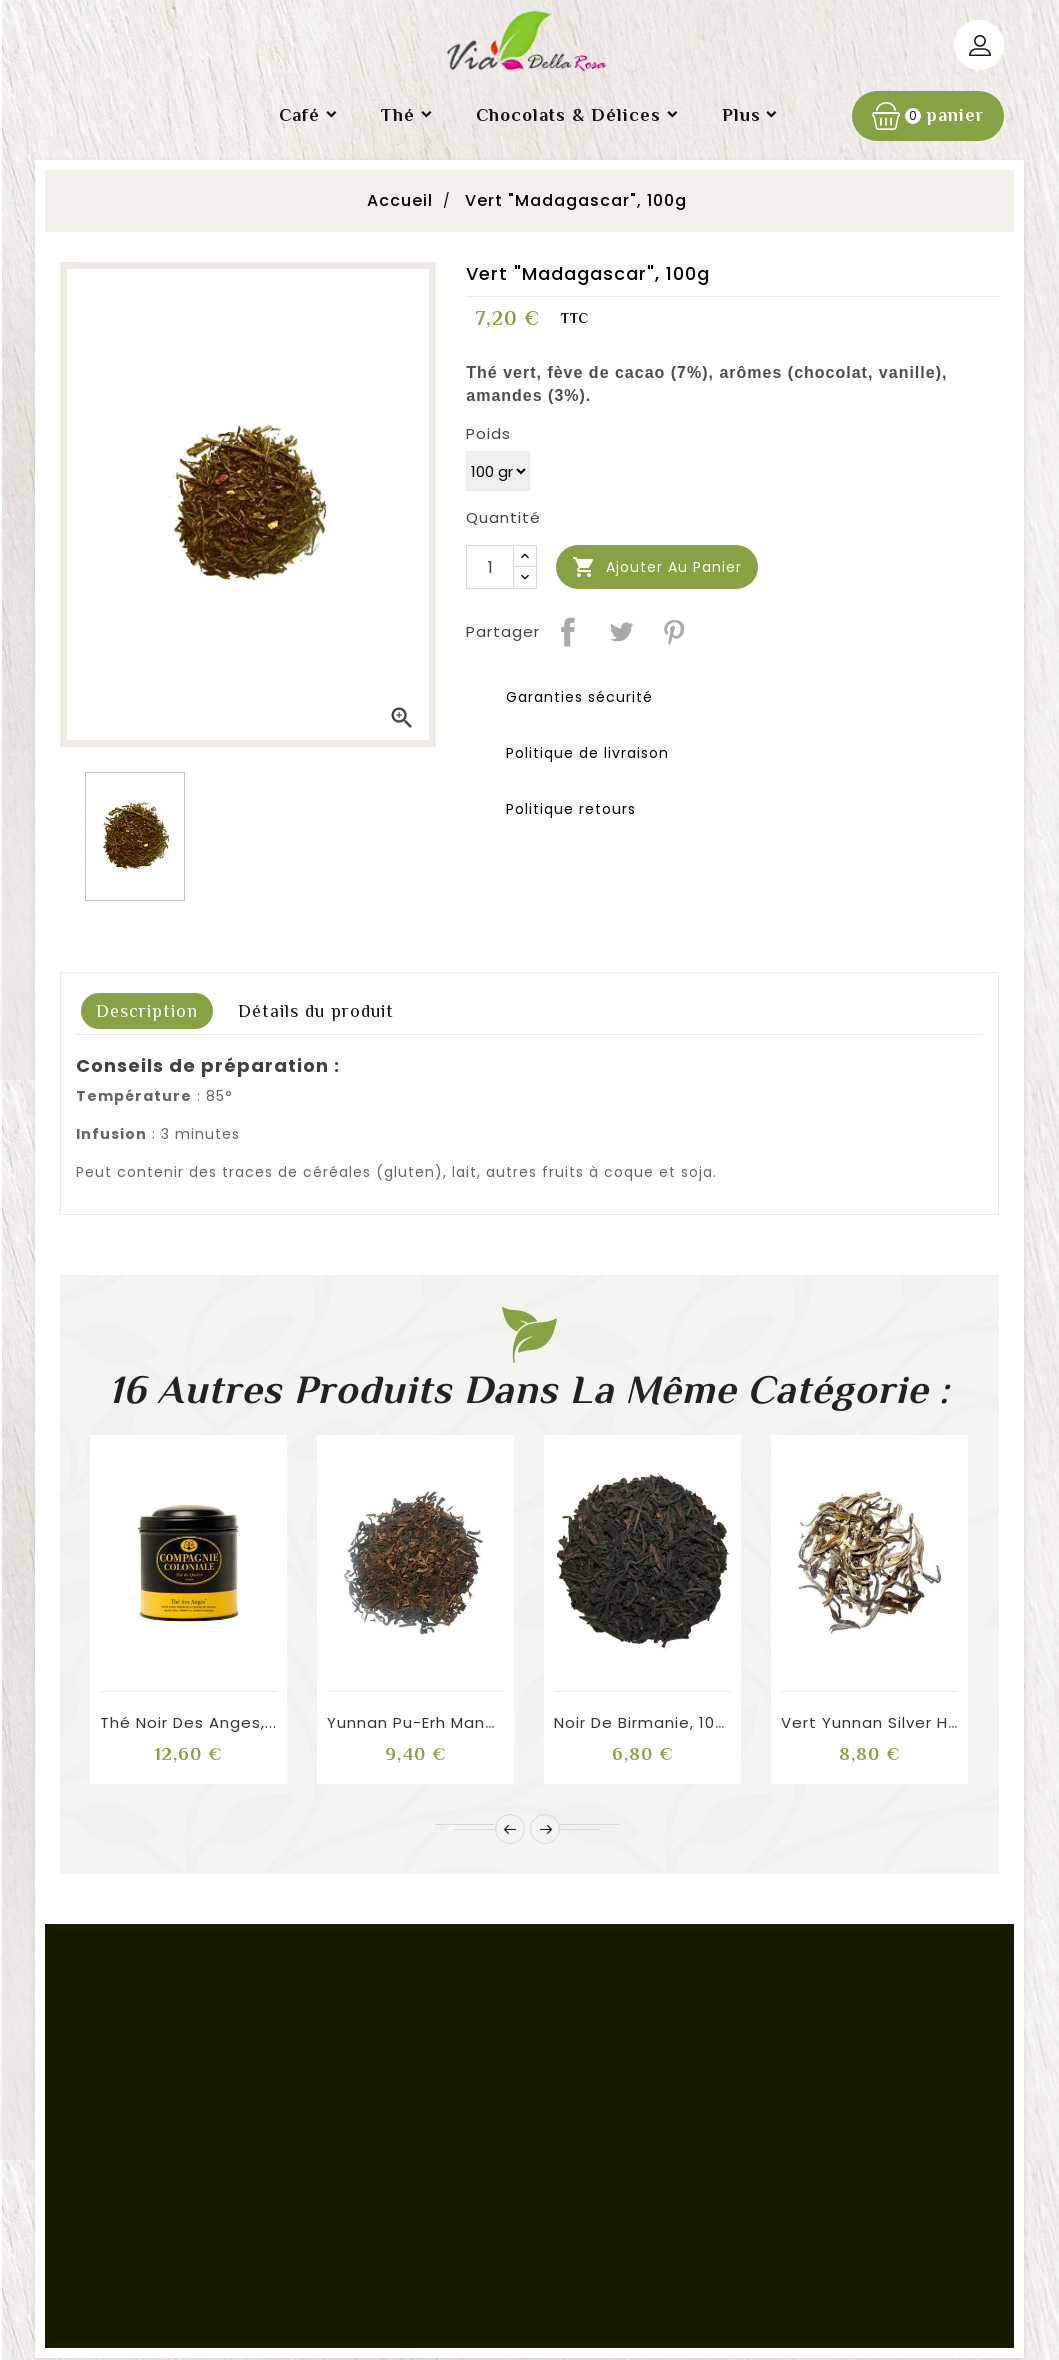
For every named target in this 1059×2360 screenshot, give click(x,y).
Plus (741, 115)
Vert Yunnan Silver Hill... (876, 1722)
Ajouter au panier (657, 567)
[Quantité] (490, 567)
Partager (568, 632)
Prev (510, 1829)
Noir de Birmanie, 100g (645, 1722)
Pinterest (674, 632)
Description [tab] (147, 1011)
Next (545, 1829)
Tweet (621, 632)
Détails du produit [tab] (316, 1011)
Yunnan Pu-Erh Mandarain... (438, 1722)
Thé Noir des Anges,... (188, 1722)
